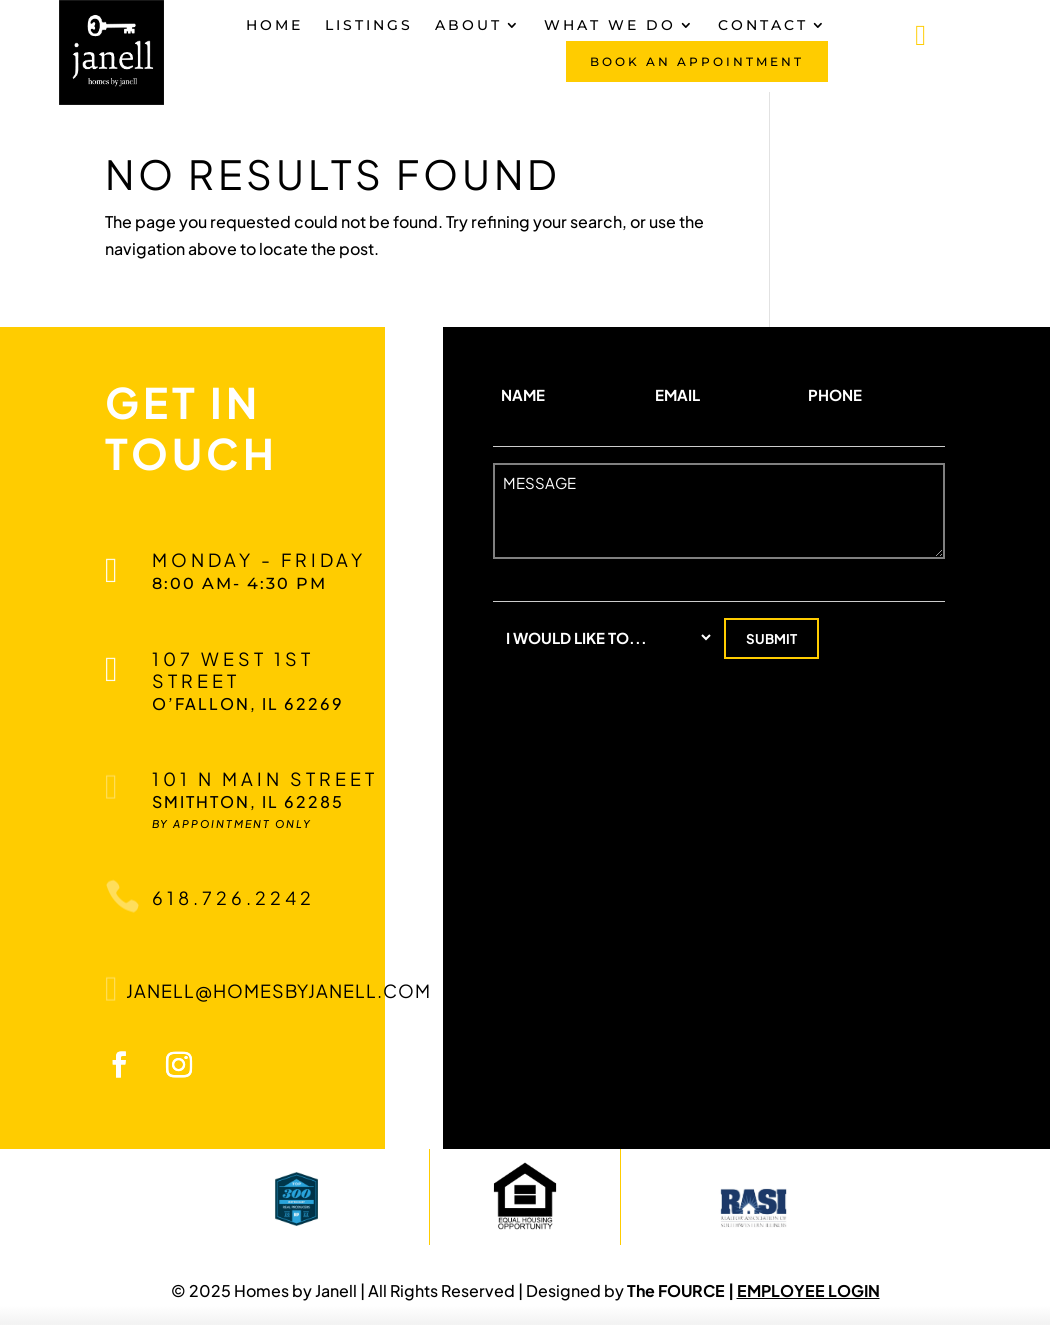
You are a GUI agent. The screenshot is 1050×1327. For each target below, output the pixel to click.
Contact (763, 26)
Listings (369, 26)
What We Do (610, 26)
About (468, 26)
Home (274, 26)
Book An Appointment (697, 61)
